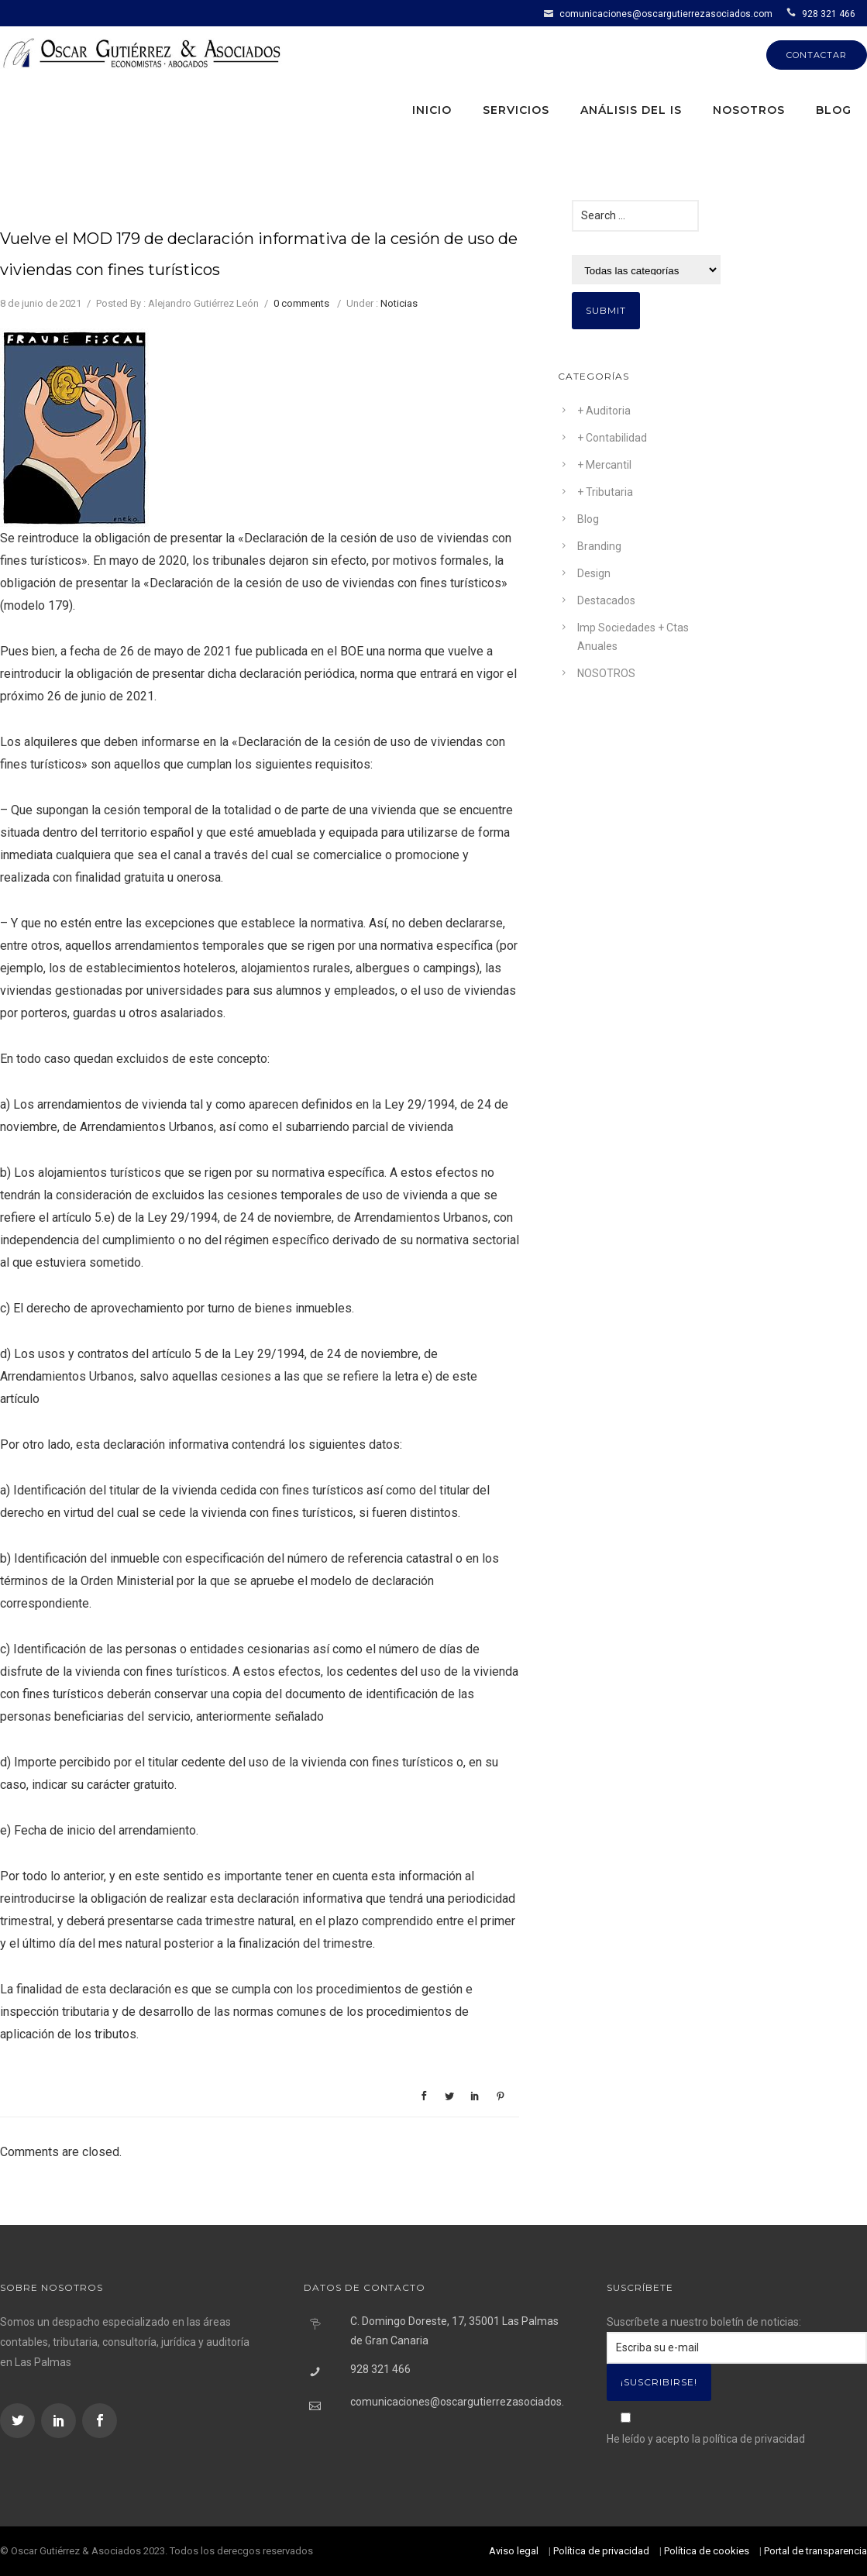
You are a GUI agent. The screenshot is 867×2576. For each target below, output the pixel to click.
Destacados (606, 600)
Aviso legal (513, 2551)
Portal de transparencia (815, 2551)
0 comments (301, 303)
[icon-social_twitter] (19, 2420)
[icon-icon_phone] (793, 13)
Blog (834, 110)
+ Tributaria (605, 492)
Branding (599, 546)
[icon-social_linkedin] (60, 2420)
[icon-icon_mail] (550, 13)
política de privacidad (754, 2439)
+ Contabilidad (612, 438)
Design (594, 573)
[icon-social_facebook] (99, 2420)
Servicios (516, 110)
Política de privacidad (601, 2551)
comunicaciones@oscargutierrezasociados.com (665, 14)
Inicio (432, 110)
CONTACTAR (816, 55)
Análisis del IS (631, 110)
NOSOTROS (606, 673)
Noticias (399, 303)
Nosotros (749, 110)
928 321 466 (828, 14)
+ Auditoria (604, 410)
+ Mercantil (604, 465)
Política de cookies (706, 2551)
